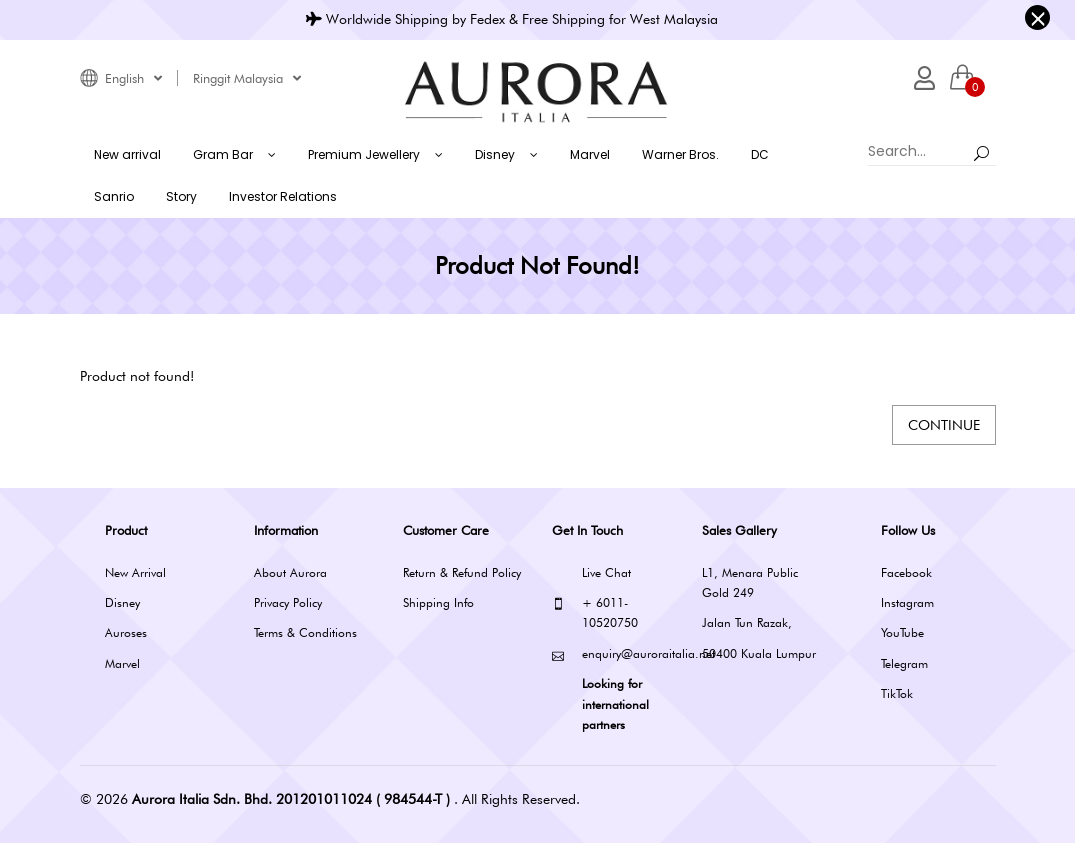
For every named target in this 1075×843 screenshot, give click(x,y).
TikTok (897, 693)
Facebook (906, 572)
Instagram (907, 602)
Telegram (904, 663)
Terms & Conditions (305, 632)
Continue (944, 425)
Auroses (126, 632)
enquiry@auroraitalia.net (611, 654)
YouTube (902, 632)
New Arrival (135, 572)
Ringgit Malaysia (247, 78)
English (133, 78)
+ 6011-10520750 (595, 612)
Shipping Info (438, 602)
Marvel (122, 663)
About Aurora (290, 572)
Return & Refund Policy (462, 572)
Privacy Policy (288, 602)
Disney (122, 602)
